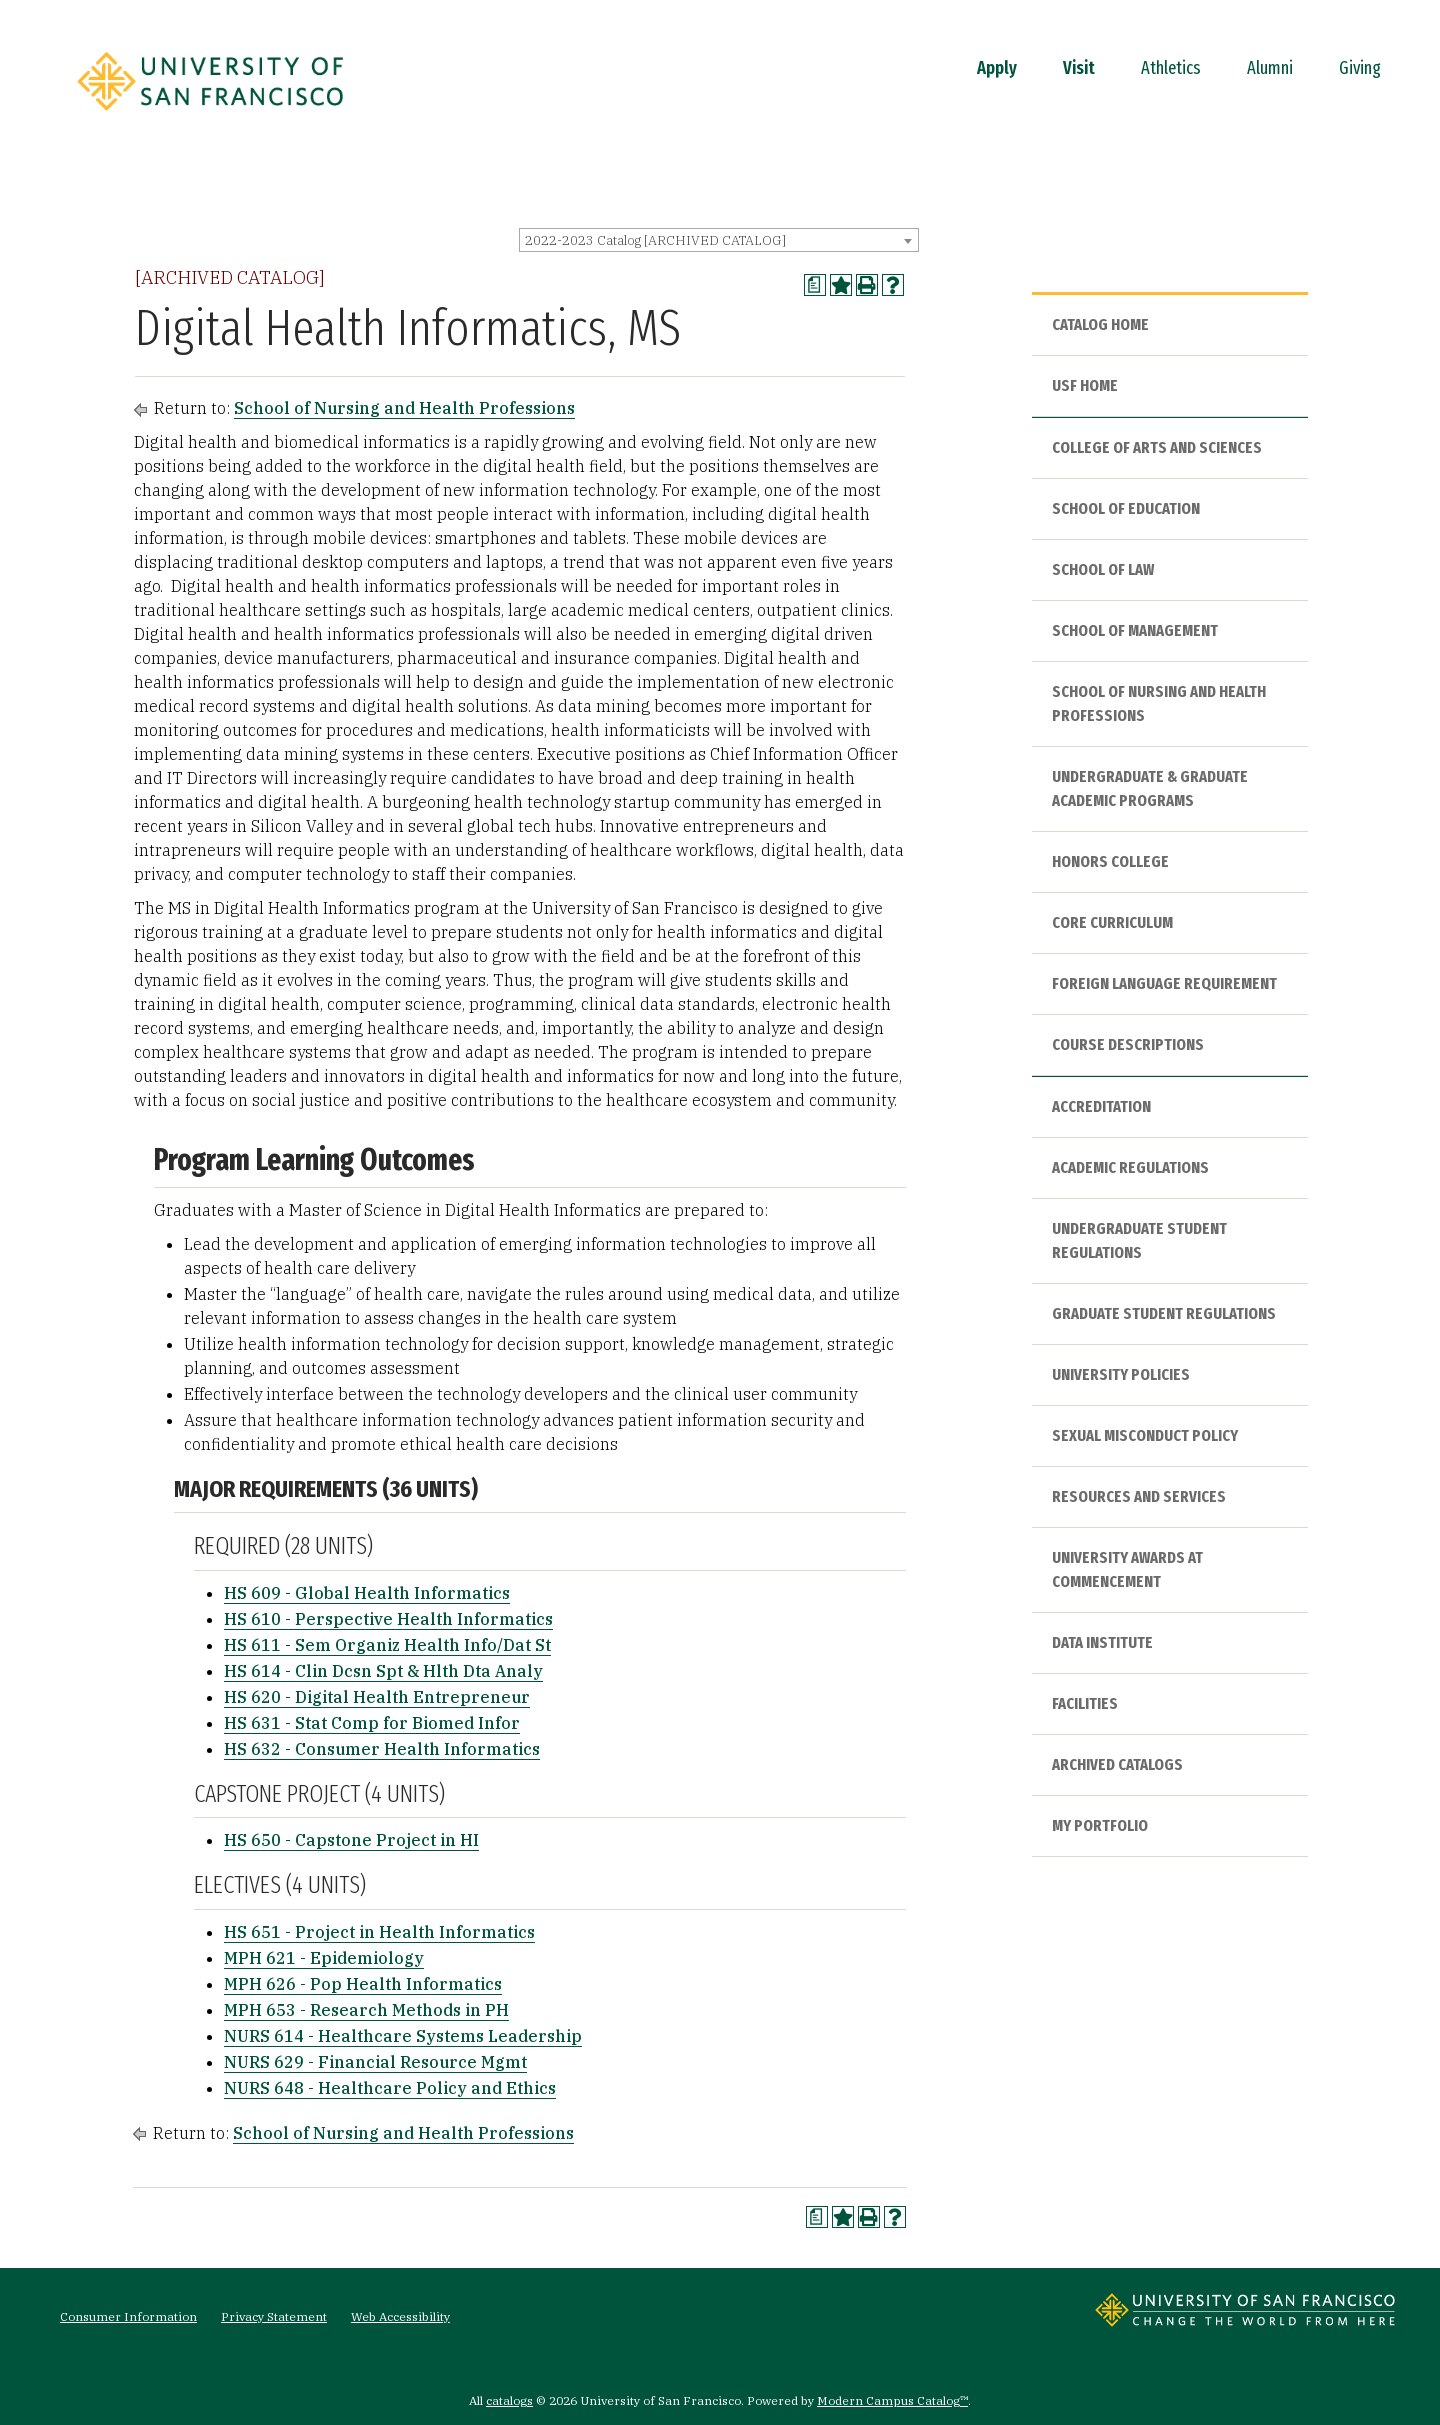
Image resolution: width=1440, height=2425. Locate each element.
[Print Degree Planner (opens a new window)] (815, 285)
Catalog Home (1100, 324)
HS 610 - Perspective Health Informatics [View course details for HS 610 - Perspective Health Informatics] (388, 1619)
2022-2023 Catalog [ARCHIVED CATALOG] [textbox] (655, 240)
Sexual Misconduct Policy (1145, 1435)
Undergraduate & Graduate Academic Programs (1150, 788)
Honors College (1110, 861)
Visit (1079, 68)
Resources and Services (1139, 1496)
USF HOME (1085, 385)
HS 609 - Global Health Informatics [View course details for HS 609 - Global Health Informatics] (367, 1593)
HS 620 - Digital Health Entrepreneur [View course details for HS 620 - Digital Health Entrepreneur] (377, 1697)
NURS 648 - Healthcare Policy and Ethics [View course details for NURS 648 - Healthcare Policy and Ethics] (390, 2088)
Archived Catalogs (1117, 1764)
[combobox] (719, 240)
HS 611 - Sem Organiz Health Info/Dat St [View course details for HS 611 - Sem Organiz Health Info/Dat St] (387, 1645)
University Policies (1121, 1374)
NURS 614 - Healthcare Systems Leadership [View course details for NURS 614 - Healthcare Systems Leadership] (403, 2036)
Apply (997, 68)
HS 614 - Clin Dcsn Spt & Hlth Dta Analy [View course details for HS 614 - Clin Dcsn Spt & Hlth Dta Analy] (383, 1671)
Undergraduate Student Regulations (1139, 1240)
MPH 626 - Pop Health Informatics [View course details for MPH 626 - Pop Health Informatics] (363, 1984)
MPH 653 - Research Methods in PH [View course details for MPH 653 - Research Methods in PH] (366, 2010)
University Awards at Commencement (1127, 1569)
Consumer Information (128, 2316)
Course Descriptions (1128, 1044)
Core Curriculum (1112, 922)
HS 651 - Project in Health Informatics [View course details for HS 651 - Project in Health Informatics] (379, 1932)
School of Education (1126, 508)
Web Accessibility (400, 2316)
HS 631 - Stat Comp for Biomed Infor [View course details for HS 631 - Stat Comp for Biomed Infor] (372, 1723)
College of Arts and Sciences (1157, 447)
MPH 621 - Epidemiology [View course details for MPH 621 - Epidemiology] (324, 1958)
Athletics (1171, 68)
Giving (1360, 68)
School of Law (1103, 569)
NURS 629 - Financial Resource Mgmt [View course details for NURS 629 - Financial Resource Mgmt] (375, 2062)
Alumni (1270, 68)
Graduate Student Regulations (1164, 1313)
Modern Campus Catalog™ (892, 2400)
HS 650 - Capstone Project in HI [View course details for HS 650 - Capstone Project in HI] (351, 1840)
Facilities (1085, 1703)
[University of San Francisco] (210, 117)
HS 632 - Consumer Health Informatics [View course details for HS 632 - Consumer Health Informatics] (382, 1749)
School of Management (1135, 630)
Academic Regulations (1130, 1167)
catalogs (509, 2400)
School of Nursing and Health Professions (404, 408)
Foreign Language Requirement (1164, 983)
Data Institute (1102, 1642)
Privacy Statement (274, 2316)
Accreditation (1101, 1106)
